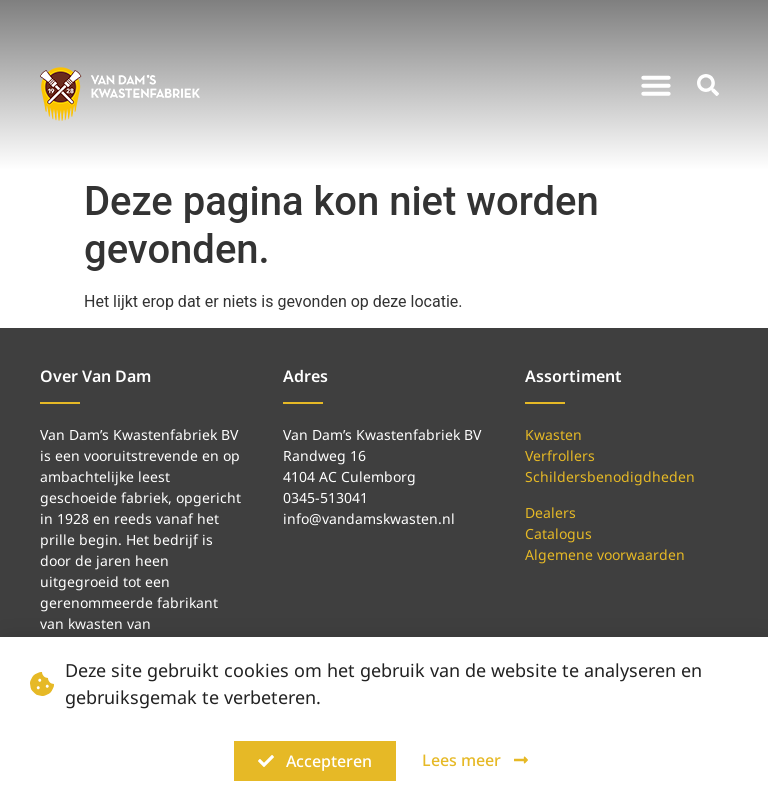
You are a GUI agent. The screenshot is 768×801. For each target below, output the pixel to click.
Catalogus (558, 533)
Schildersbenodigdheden (610, 476)
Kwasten (553, 434)
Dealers (550, 512)
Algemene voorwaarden (605, 554)
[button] (656, 85)
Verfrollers (560, 455)
